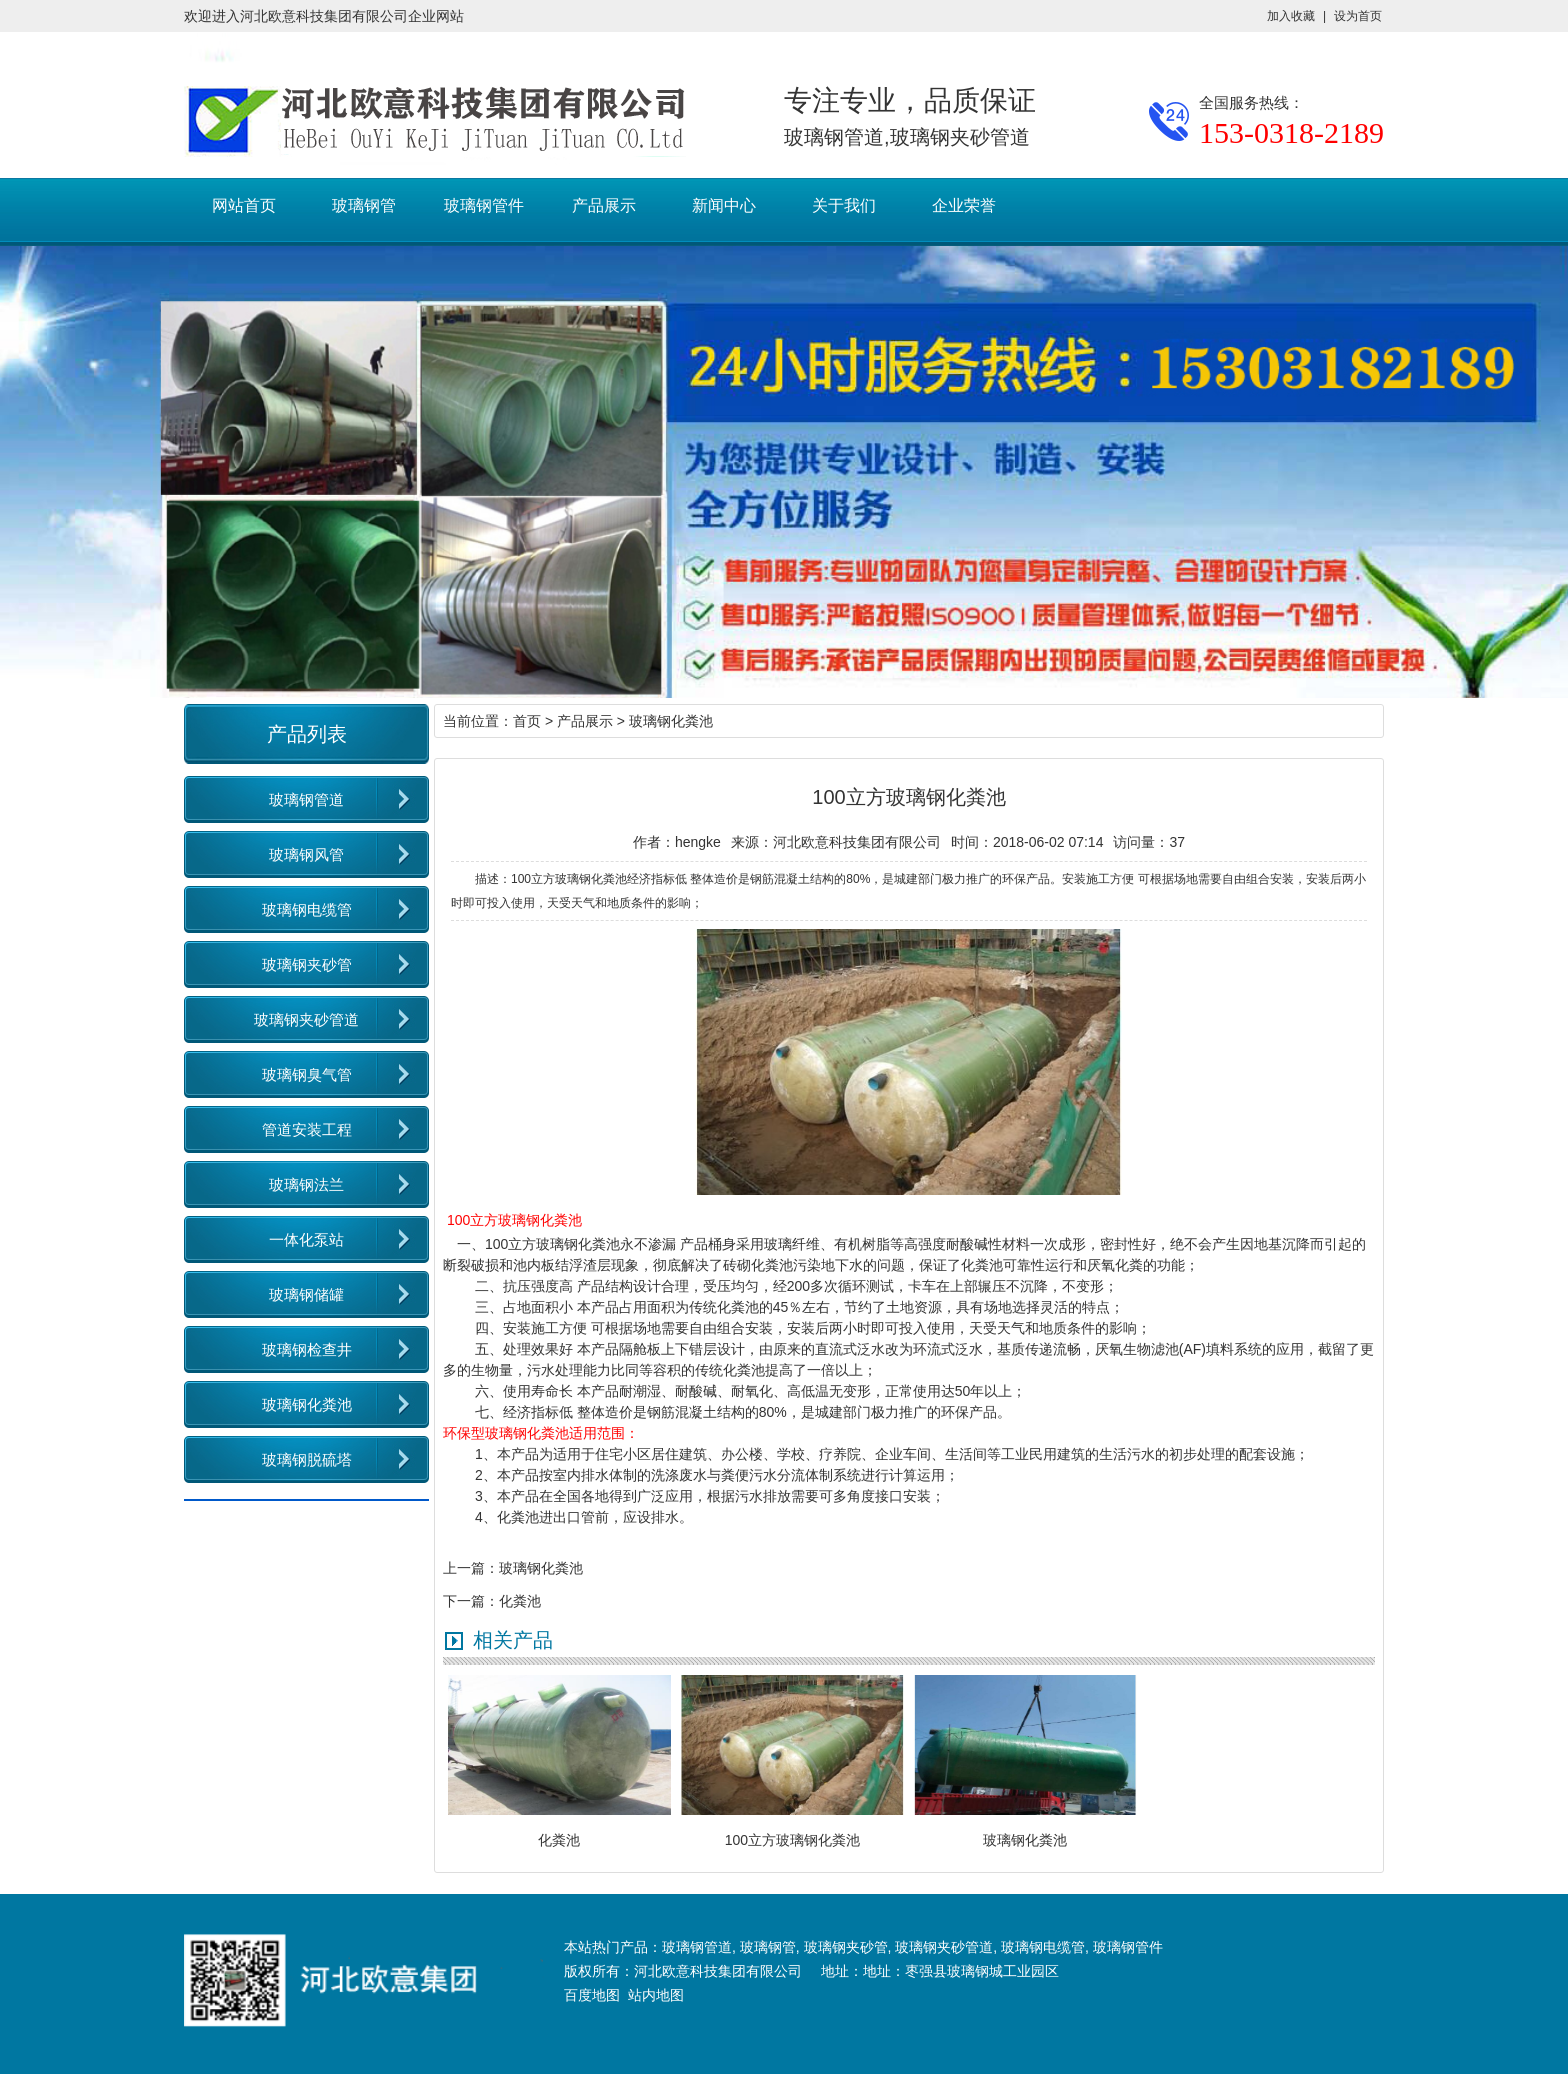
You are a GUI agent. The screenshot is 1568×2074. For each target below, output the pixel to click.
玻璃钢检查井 (307, 1349)
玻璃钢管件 (484, 205)
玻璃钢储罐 (306, 1294)
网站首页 (244, 205)
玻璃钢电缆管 (307, 909)
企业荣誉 (964, 205)
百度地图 (592, 1995)
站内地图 (656, 1995)
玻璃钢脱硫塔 (307, 1459)
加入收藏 (1291, 16)
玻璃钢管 (364, 205)
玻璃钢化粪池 (307, 1404)
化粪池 (520, 1601)
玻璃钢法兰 (306, 1184)
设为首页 (1358, 16)
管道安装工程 (307, 1129)
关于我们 (844, 205)
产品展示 (604, 205)
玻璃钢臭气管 (307, 1074)
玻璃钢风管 (306, 854)
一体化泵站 (306, 1239)
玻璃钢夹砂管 (307, 964)
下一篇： (471, 1601)
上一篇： (471, 1568)
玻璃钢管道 (306, 799)
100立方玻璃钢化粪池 (552, 1244)
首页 (527, 721)
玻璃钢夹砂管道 (306, 1019)
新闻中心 (724, 205)
